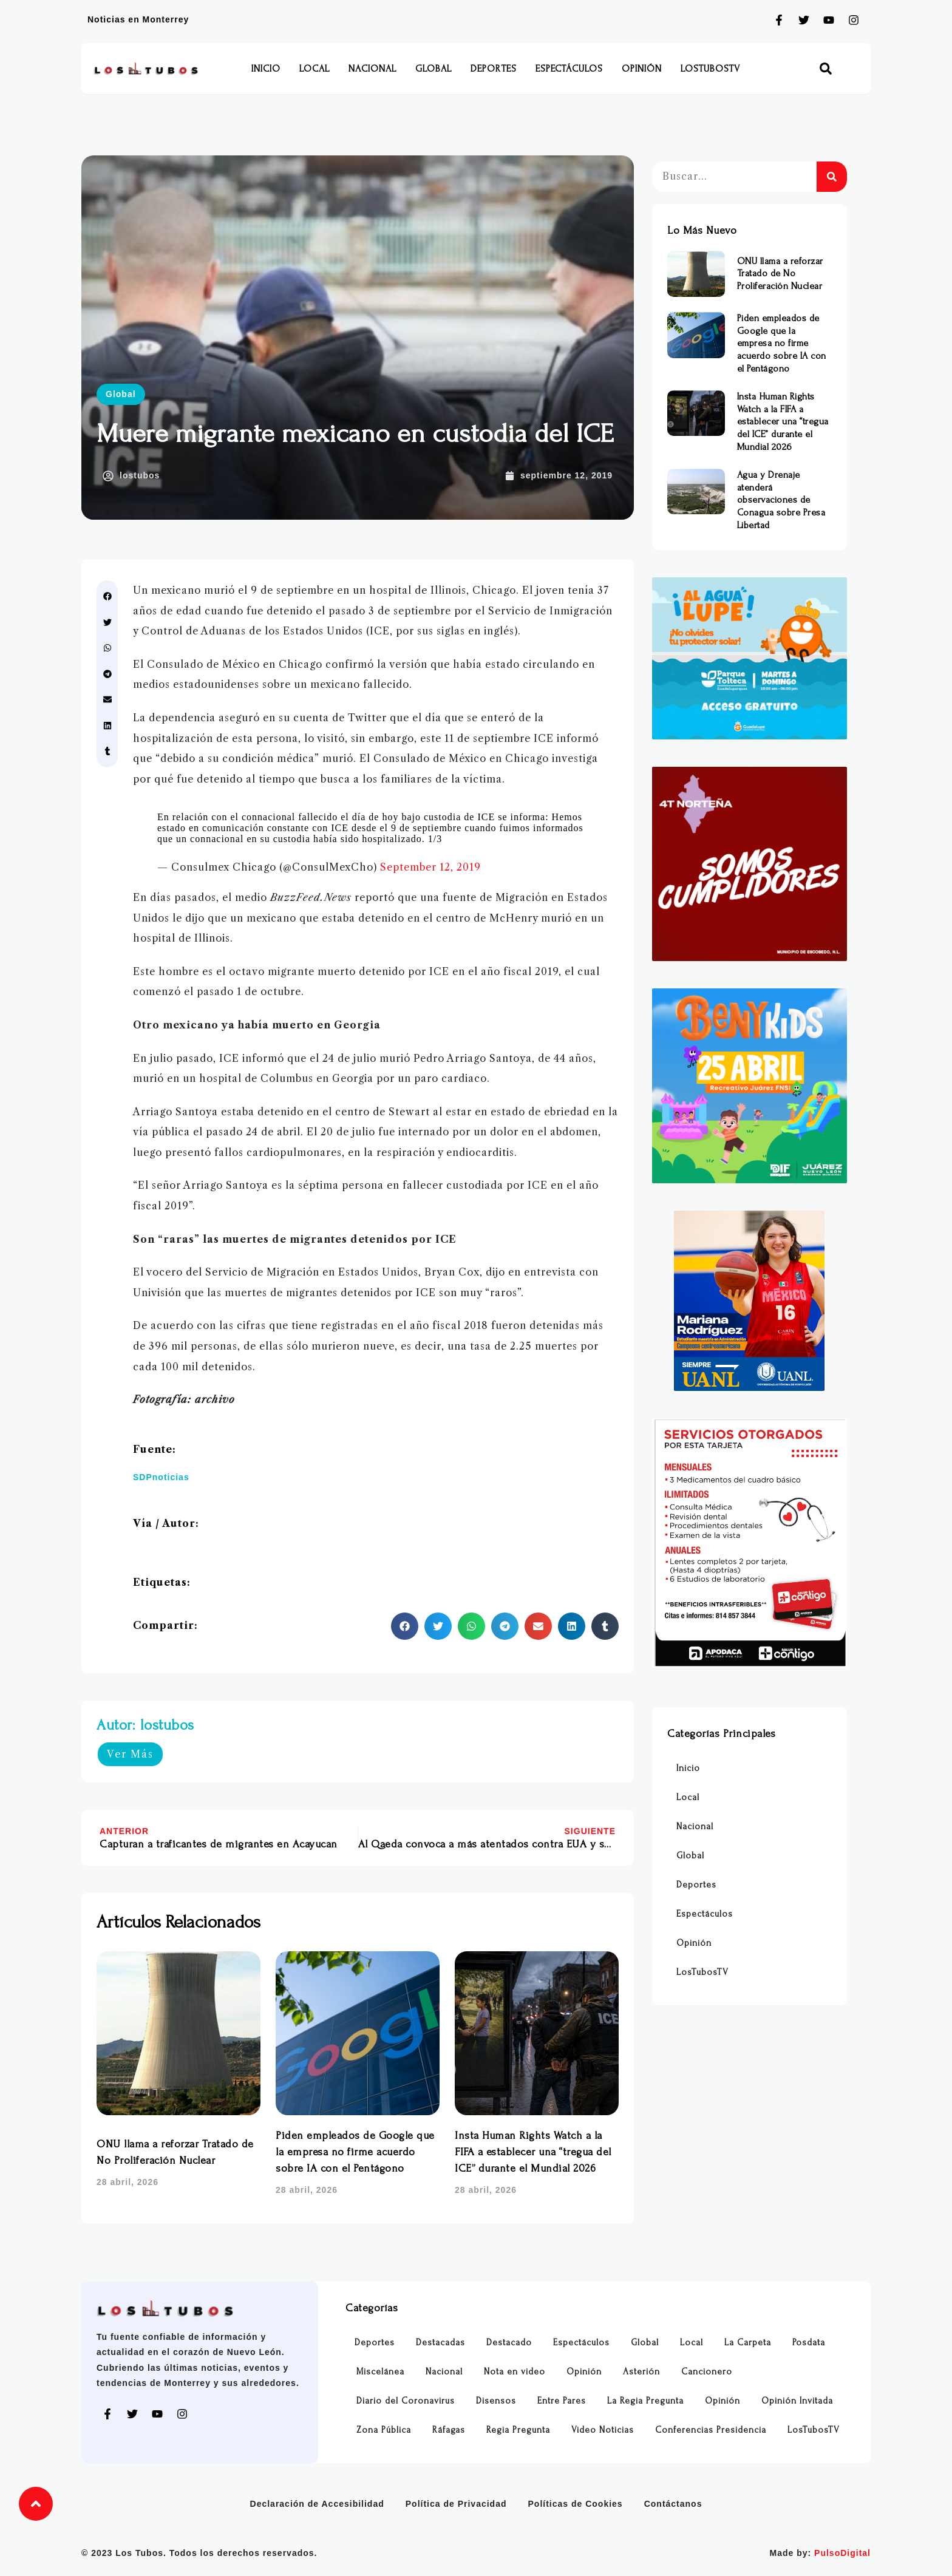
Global (433, 68)
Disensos (496, 2401)
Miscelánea (380, 2372)
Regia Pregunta (518, 2430)
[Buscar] (832, 176)
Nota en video (514, 2372)
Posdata (808, 2342)
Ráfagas (448, 2430)
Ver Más (130, 1754)
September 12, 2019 (430, 867)
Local (314, 68)
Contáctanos (673, 2504)
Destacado (509, 2342)
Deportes (494, 68)
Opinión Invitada (797, 2401)
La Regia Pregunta (645, 2401)
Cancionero (706, 2372)
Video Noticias (602, 2430)
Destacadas (440, 2342)
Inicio (265, 68)
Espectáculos (569, 68)
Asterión (641, 2372)
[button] (826, 69)
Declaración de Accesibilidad (317, 2504)
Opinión (642, 68)
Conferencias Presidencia (710, 2430)
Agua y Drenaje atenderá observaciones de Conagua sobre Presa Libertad (781, 500)
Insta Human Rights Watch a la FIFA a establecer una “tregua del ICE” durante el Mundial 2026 (533, 2152)
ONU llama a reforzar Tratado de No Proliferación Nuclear (780, 274)
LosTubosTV (710, 68)
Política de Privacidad (456, 2504)
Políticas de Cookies (575, 2504)
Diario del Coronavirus (405, 2401)
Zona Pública (383, 2430)
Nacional (372, 68)
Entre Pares (561, 2401)
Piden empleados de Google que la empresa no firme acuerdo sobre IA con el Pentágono (355, 2152)
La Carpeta (747, 2342)
